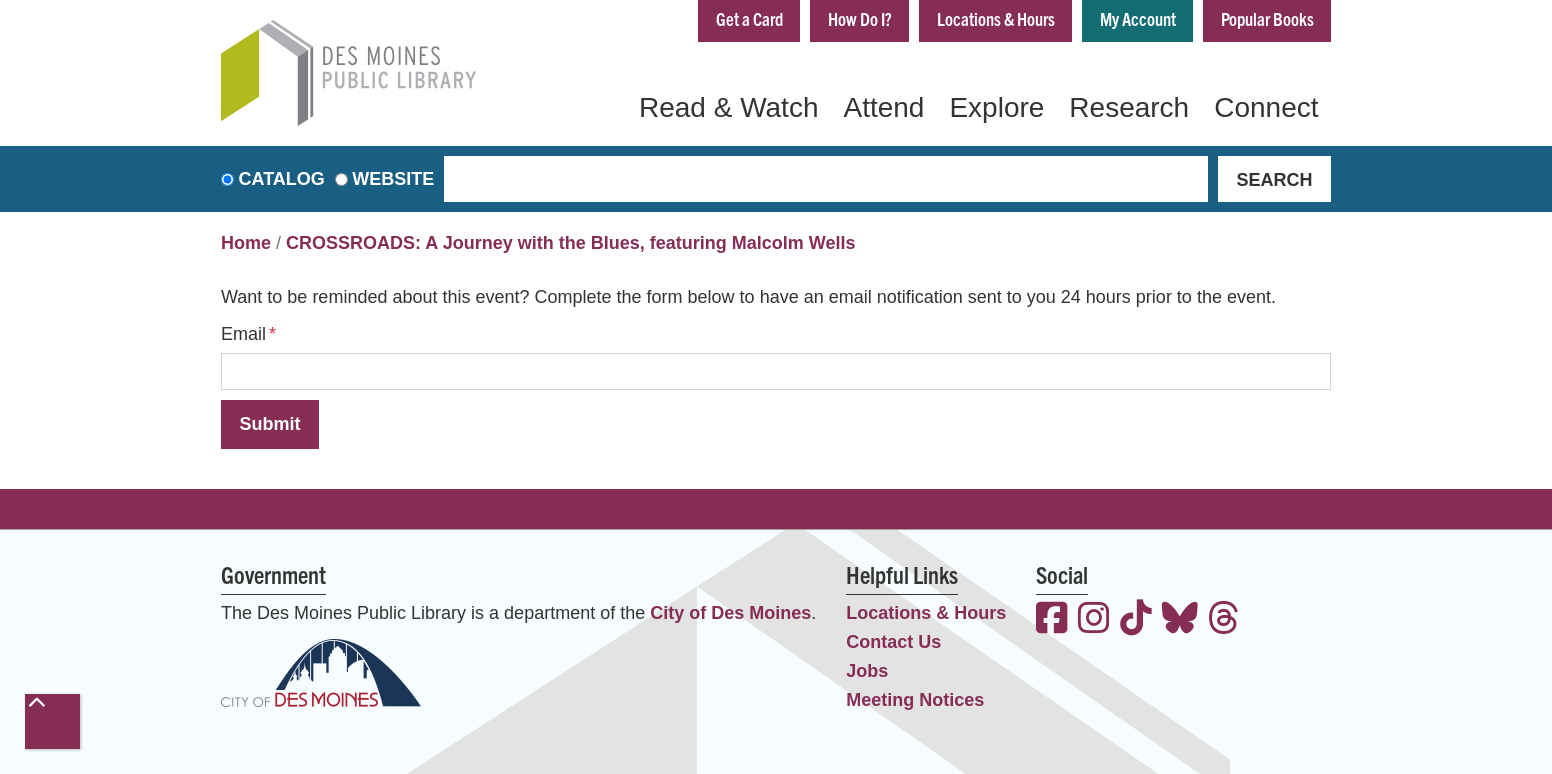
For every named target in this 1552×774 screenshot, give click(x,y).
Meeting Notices (915, 700)
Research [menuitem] (1129, 107)
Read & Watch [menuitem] (728, 107)
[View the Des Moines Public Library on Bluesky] (1180, 620)
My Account (1138, 18)
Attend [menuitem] (883, 107)
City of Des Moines (730, 613)
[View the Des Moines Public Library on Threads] (1224, 620)
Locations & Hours (996, 18)
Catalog (282, 179)
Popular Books (1267, 18)
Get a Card (749, 18)
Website (393, 179)
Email (243, 334)
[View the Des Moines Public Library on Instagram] (1094, 620)
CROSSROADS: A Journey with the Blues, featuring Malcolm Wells (570, 243)
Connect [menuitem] (1266, 107)
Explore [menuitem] (996, 107)
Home (246, 243)
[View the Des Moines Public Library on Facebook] (1052, 620)
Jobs (867, 671)
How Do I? (860, 18)
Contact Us (893, 642)
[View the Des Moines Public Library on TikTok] (1136, 620)
